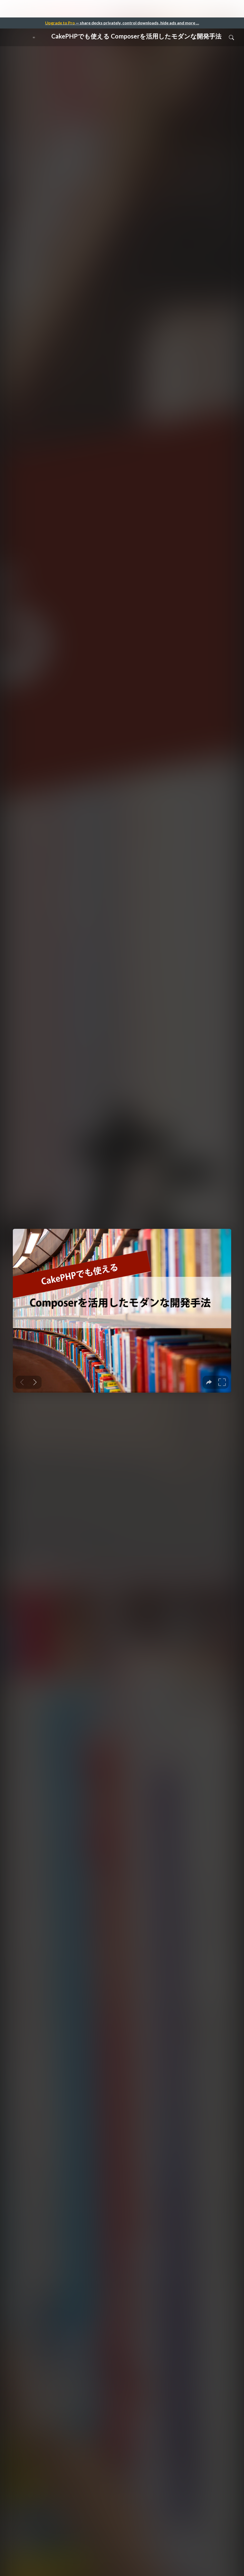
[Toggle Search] (231, 37)
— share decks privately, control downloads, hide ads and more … (122, 22)
